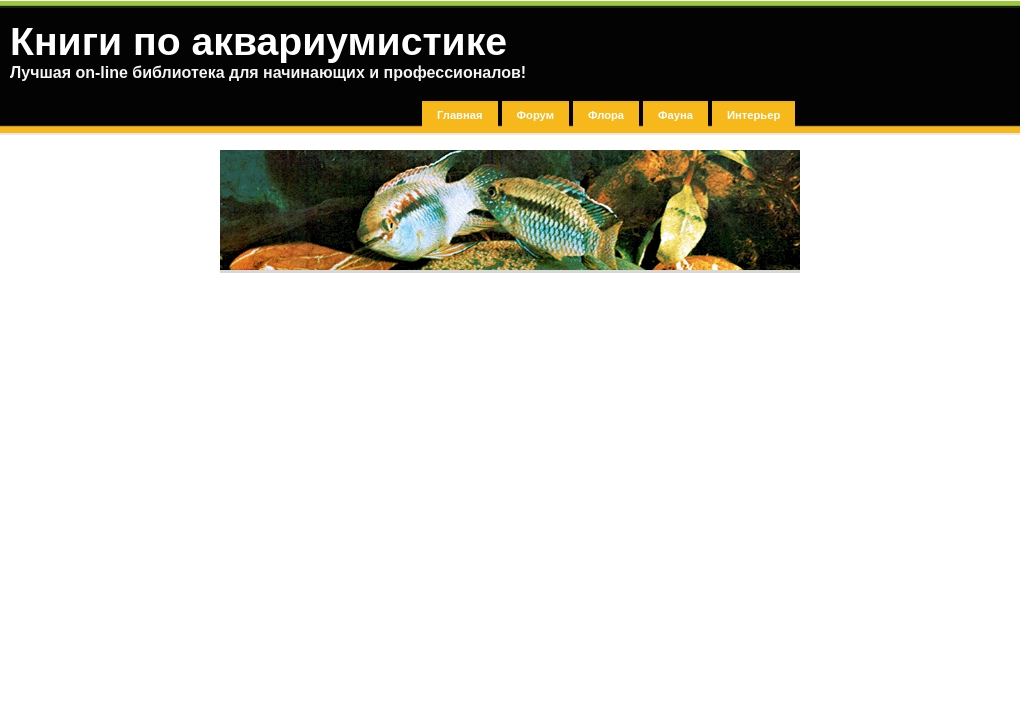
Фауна (675, 115)
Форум (535, 115)
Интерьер (753, 115)
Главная (460, 115)
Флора (606, 115)
